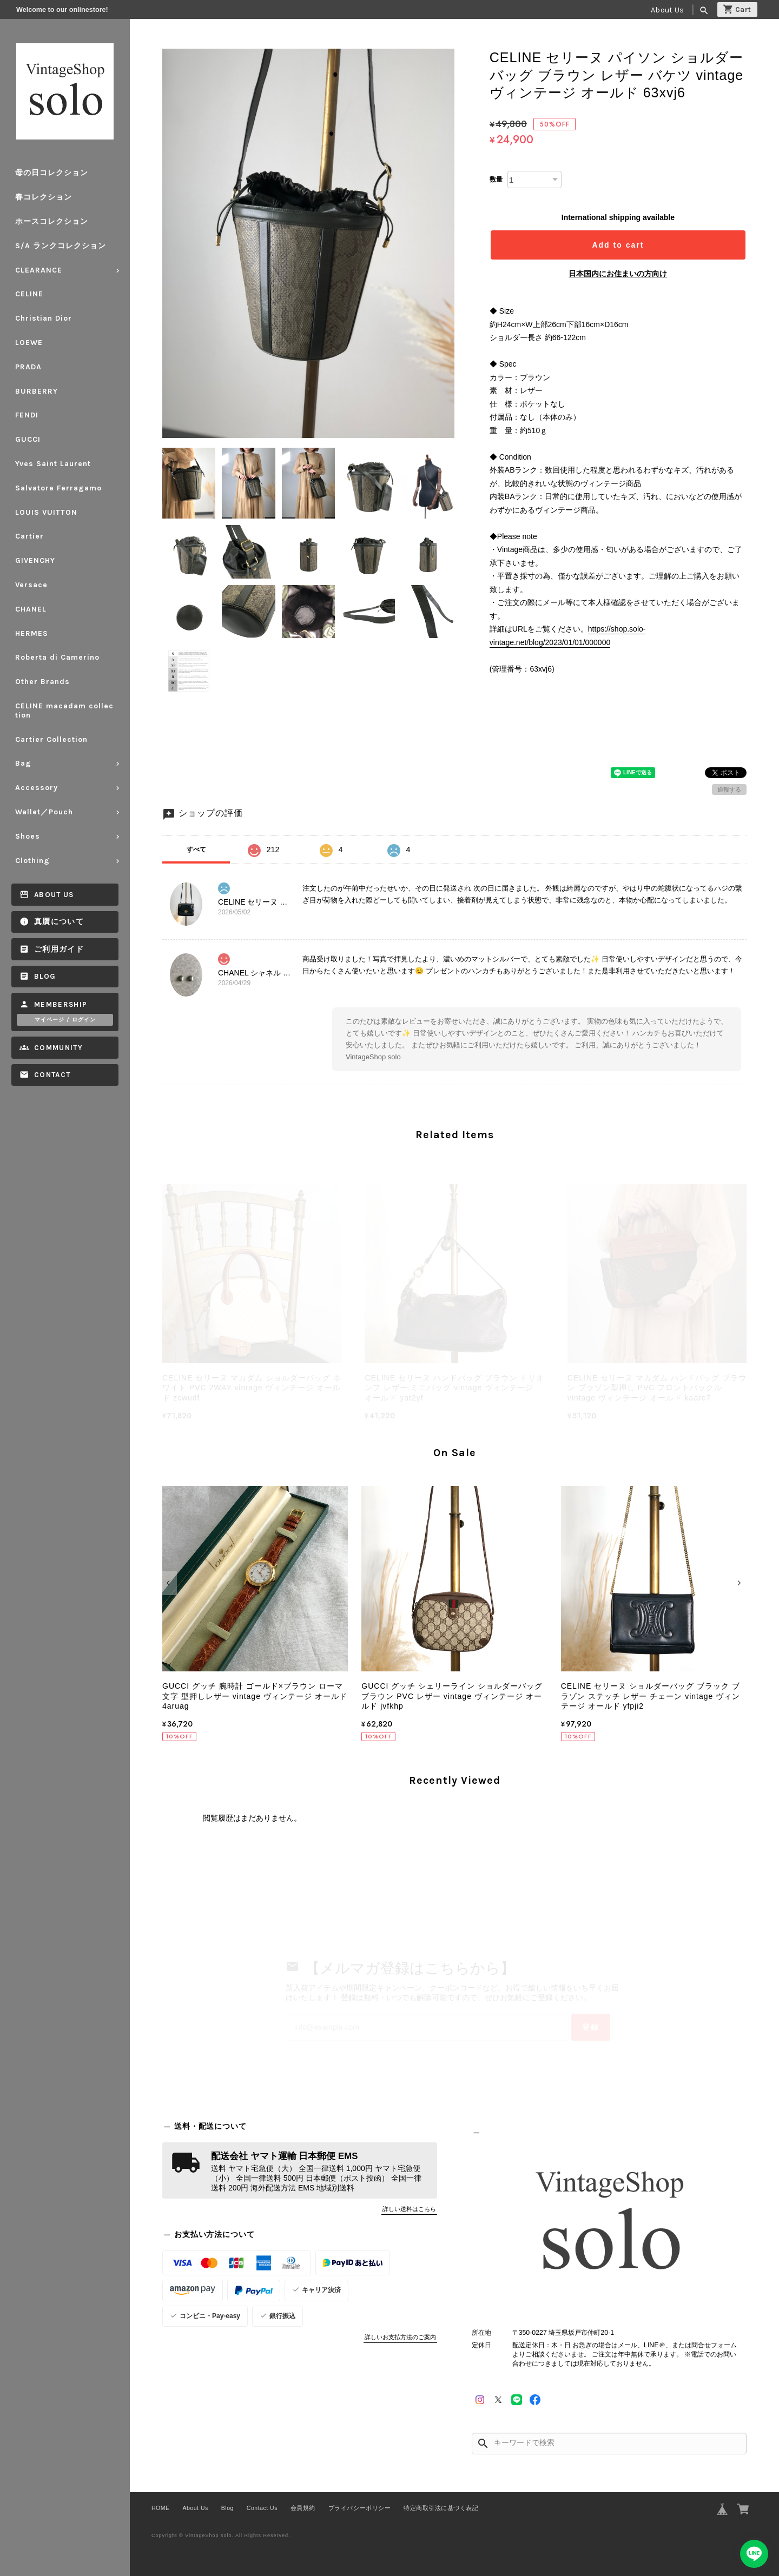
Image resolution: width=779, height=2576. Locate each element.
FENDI (26, 415)
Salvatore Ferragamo (58, 488)
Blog (45, 976)
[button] (169, 1583)
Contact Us (262, 2508)
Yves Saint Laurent (53, 463)
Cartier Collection (51, 739)
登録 (590, 2027)
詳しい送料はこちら (409, 2209)
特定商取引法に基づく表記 (441, 2508)
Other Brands (42, 681)
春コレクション (43, 197)
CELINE (29, 293)
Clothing (32, 860)
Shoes (27, 836)
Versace (31, 584)
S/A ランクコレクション (60, 245)
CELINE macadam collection (64, 710)
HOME (160, 2508)
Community (58, 1048)
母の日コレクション (51, 172)
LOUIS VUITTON (46, 512)
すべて (196, 849)
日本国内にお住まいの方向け (618, 273)
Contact (52, 1075)
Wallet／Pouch (44, 811)
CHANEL (31, 609)
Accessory (36, 787)
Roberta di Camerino (57, 657)
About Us (667, 10)
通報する (729, 789)
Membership (61, 1004)
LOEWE (29, 342)
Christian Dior (43, 318)
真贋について (59, 922)
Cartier (29, 536)
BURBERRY (36, 391)
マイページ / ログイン (65, 1020)
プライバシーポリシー (359, 2508)
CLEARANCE (38, 270)
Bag (23, 763)
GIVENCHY (35, 560)
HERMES (31, 633)
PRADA (28, 366)
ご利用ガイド (59, 949)
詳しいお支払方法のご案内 (400, 2337)
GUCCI (28, 439)
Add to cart (618, 245)
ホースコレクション (51, 221)
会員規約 (303, 2508)
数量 (496, 179)
